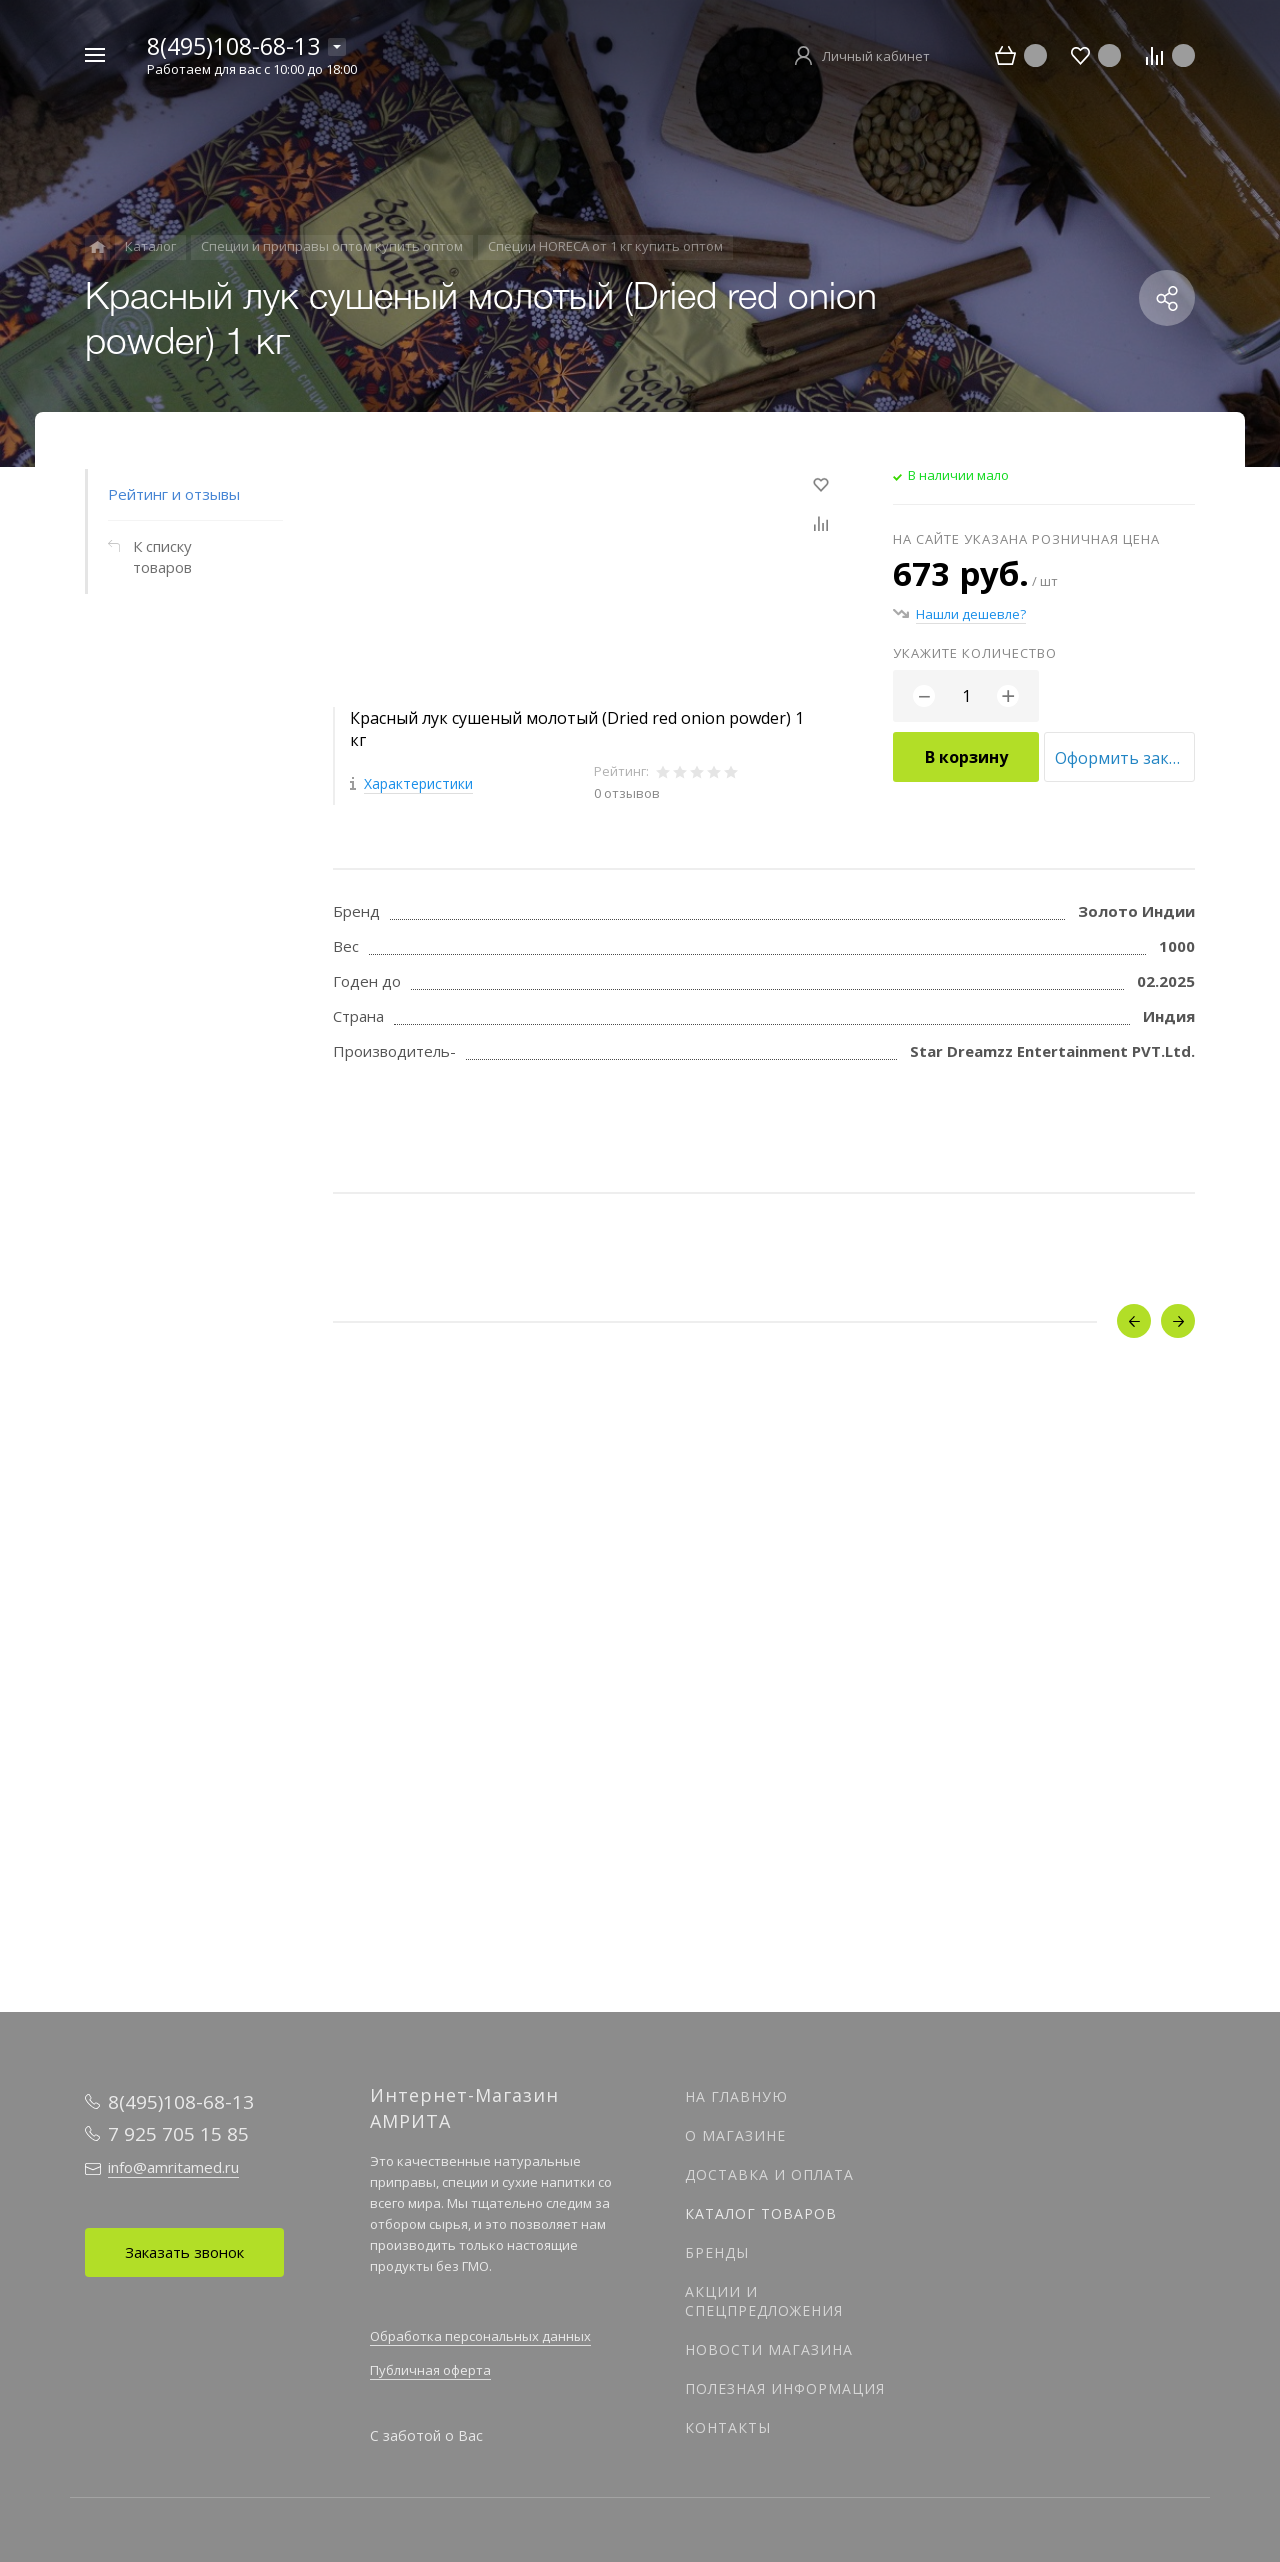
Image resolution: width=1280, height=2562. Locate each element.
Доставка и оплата (769, 2174)
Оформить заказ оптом (1125, 758)
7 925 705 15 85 (178, 2134)
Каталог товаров (761, 2213)
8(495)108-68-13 (233, 46)
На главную (736, 2096)
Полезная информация (785, 2388)
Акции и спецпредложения (764, 2301)
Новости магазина (769, 2349)
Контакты (728, 2427)
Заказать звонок (184, 2252)
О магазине (735, 2135)
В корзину (966, 757)
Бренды (717, 2252)
